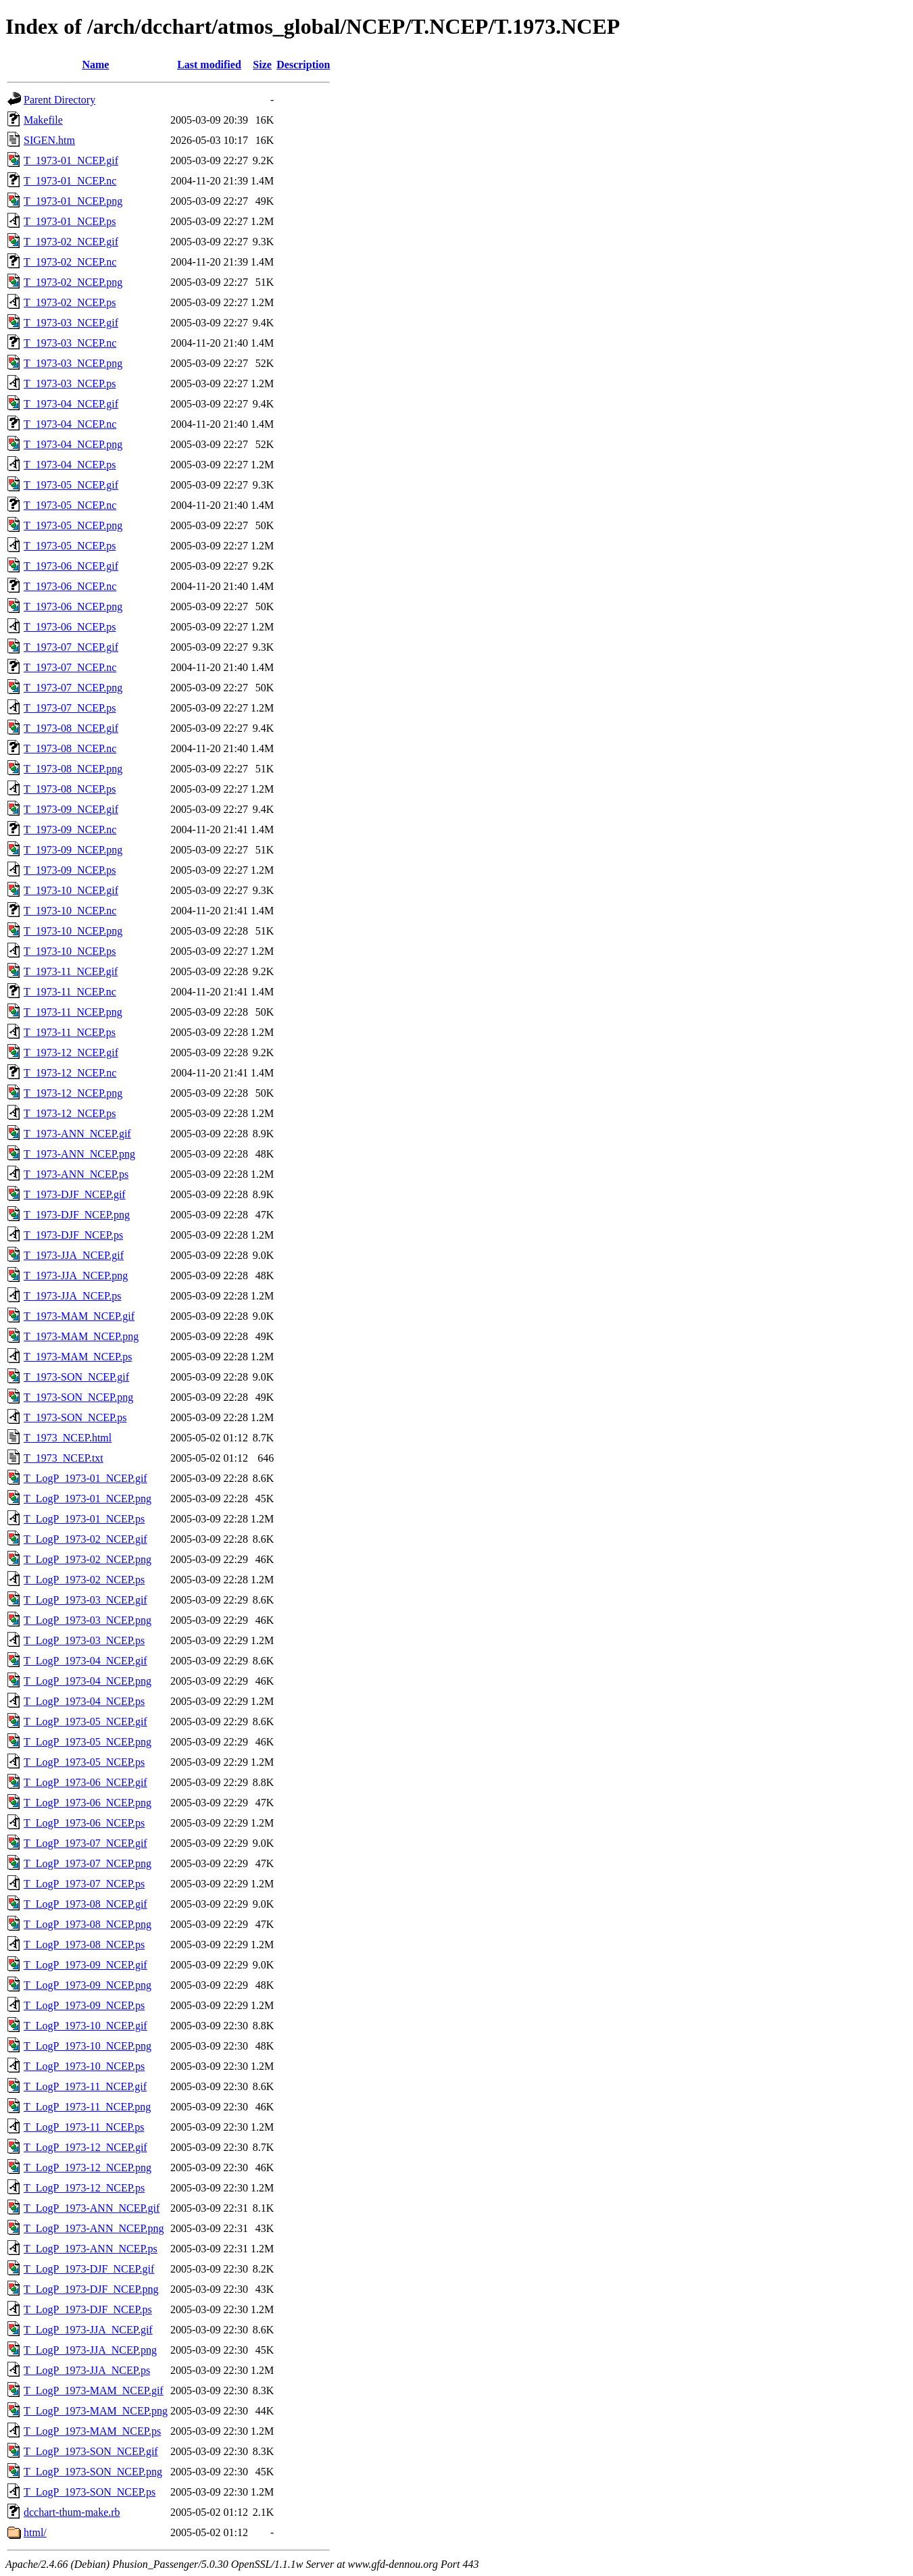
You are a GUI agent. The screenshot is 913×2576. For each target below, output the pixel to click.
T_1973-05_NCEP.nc (70, 505)
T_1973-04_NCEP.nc (70, 424)
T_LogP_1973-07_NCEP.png (87, 1863)
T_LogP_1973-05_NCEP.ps (84, 1762)
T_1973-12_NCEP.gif (71, 1052)
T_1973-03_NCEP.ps (70, 383)
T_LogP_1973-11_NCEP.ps (84, 2127)
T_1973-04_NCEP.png (73, 444)
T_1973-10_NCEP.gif (71, 890)
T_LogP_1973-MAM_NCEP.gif (94, 2390)
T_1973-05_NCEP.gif (71, 485)
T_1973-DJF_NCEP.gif (75, 1194)
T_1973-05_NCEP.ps (70, 545)
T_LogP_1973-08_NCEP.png (87, 1924)
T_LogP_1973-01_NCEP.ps (84, 1519)
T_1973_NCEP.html (68, 1437)
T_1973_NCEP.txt (63, 1458)
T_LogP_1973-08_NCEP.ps (84, 1944)
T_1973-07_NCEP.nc (70, 667)
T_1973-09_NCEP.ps (70, 870)
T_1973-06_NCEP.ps (70, 627)
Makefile (43, 120)
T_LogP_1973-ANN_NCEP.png (94, 2228)
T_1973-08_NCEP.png (73, 768)
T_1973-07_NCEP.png (73, 687)
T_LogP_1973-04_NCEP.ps (84, 1701)
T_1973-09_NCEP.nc (70, 829)
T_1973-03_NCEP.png (73, 363)
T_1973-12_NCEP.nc (70, 1073)
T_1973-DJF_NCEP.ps (73, 1235)
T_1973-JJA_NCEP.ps (72, 1296)
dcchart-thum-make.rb (72, 2512)
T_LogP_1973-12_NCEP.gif (85, 2147)
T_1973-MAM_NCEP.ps (78, 1356)
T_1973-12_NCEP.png (73, 1093)
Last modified (209, 64)
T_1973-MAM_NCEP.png (81, 1336)
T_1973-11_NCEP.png (73, 1012)
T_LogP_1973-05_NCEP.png (87, 1742)
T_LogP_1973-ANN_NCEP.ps (90, 2248)
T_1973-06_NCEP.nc (70, 586)
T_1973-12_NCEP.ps (70, 1113)
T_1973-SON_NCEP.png (78, 1397)
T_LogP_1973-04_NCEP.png (87, 1681)
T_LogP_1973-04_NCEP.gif (85, 1660)
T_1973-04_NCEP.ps (70, 464)
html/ (35, 2532)
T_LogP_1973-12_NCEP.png (87, 2167)
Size (262, 64)
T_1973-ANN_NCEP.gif (77, 1133)
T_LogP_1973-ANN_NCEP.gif (91, 2208)
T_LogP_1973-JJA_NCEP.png (90, 2350)
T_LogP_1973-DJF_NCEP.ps (88, 2309)
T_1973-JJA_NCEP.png (76, 1275)
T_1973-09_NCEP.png (73, 850)
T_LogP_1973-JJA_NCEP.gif (88, 2329)
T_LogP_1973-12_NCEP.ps (84, 2188)
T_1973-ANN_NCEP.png (79, 1154)
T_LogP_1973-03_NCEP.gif (85, 1600)
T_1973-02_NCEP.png (73, 282)
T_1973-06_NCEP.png (73, 606)
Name (95, 64)
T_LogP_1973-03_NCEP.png (87, 1620)
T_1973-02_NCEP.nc (70, 262)
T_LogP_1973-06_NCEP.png (87, 1802)
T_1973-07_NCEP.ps (70, 708)
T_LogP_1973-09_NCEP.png (87, 1985)
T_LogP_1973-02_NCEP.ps (84, 1579)
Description (303, 64)
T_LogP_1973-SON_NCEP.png (93, 2471)
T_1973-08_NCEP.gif (71, 728)
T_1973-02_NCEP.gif (71, 241)
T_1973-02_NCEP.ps (70, 302)
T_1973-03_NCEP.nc (70, 343)
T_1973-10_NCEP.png (73, 931)
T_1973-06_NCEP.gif (71, 566)
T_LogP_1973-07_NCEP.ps (84, 1883)
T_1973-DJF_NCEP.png (77, 1214)
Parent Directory (59, 99)
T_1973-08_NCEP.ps (70, 789)
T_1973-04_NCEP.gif (71, 404)
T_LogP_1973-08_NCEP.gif (85, 1904)
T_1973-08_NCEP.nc (70, 748)
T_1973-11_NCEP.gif (71, 971)
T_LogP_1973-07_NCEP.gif (85, 1843)
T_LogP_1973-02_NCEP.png (87, 1559)
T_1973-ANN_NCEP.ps (76, 1174)
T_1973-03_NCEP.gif (71, 322)
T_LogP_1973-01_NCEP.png (87, 1498)
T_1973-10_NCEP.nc (70, 910)
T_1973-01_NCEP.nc (70, 181)
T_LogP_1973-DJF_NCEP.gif (89, 2269)
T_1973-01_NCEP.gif (71, 160)
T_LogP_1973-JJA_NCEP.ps (87, 2370)
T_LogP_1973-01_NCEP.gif (85, 1478)
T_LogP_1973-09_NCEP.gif (85, 1965)
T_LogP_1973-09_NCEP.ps (84, 2005)
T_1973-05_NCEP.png (73, 525)
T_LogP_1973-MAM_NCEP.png (96, 2411)
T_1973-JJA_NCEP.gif (74, 1255)
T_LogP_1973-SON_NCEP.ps (89, 2492)
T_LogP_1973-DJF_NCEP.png (91, 2289)
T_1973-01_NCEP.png (73, 201)
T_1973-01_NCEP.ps (70, 221)
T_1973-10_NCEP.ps (70, 951)
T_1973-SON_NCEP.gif (76, 1377)
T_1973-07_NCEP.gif (71, 647)
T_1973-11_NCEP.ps (70, 1032)
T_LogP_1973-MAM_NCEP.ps (92, 2431)
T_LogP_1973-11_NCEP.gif (85, 2086)
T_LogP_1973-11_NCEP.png (87, 2106)
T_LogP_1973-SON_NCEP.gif (91, 2451)
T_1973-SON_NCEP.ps (75, 1417)
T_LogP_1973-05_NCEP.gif (85, 1721)
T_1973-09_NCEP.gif (71, 809)
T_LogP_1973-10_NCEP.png (87, 2046)
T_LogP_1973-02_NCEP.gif (85, 1539)
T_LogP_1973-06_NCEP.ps (84, 1823)
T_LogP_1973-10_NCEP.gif (85, 2025)
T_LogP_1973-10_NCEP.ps (84, 2066)
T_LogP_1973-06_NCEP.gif (85, 1782)
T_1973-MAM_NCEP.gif (79, 1316)
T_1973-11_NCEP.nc (70, 991)
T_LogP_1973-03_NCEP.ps (84, 1640)
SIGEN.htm (49, 140)
